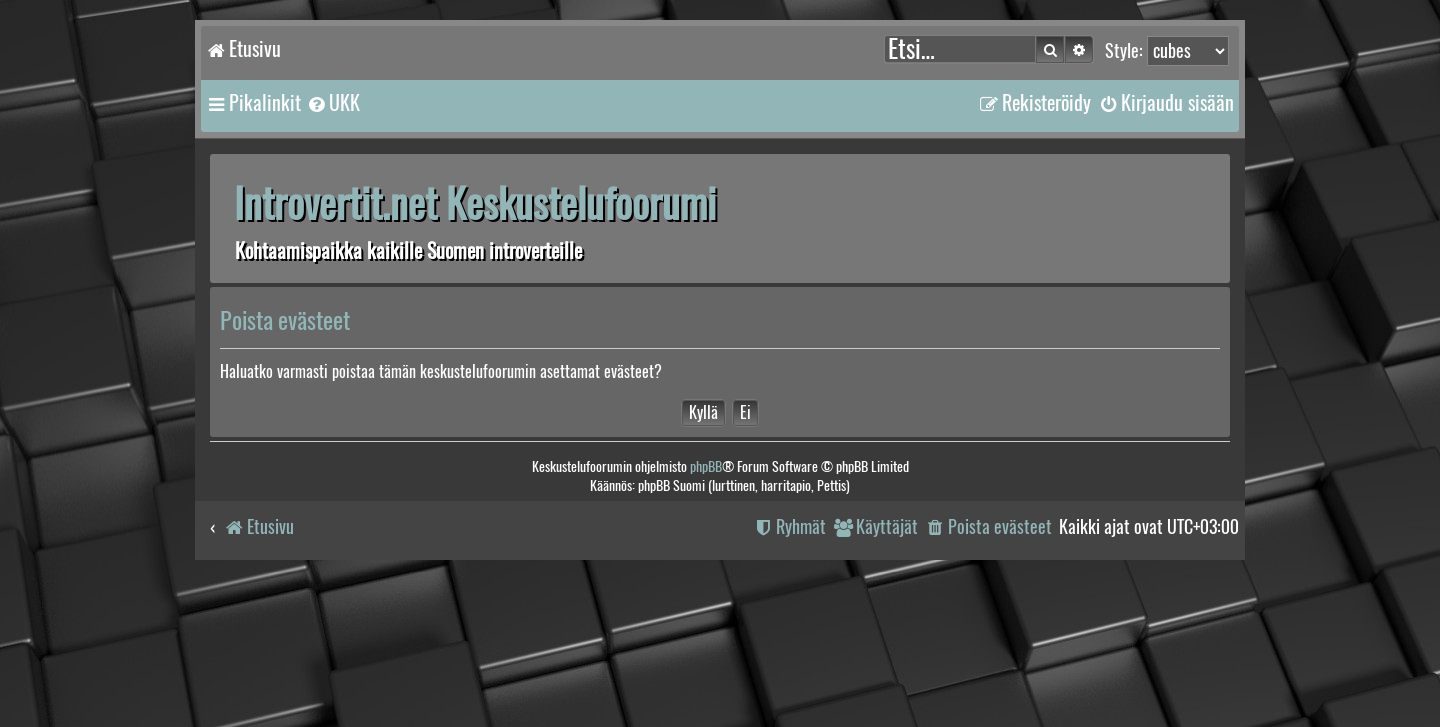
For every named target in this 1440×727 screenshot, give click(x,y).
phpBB (706, 466)
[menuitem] (333, 103)
